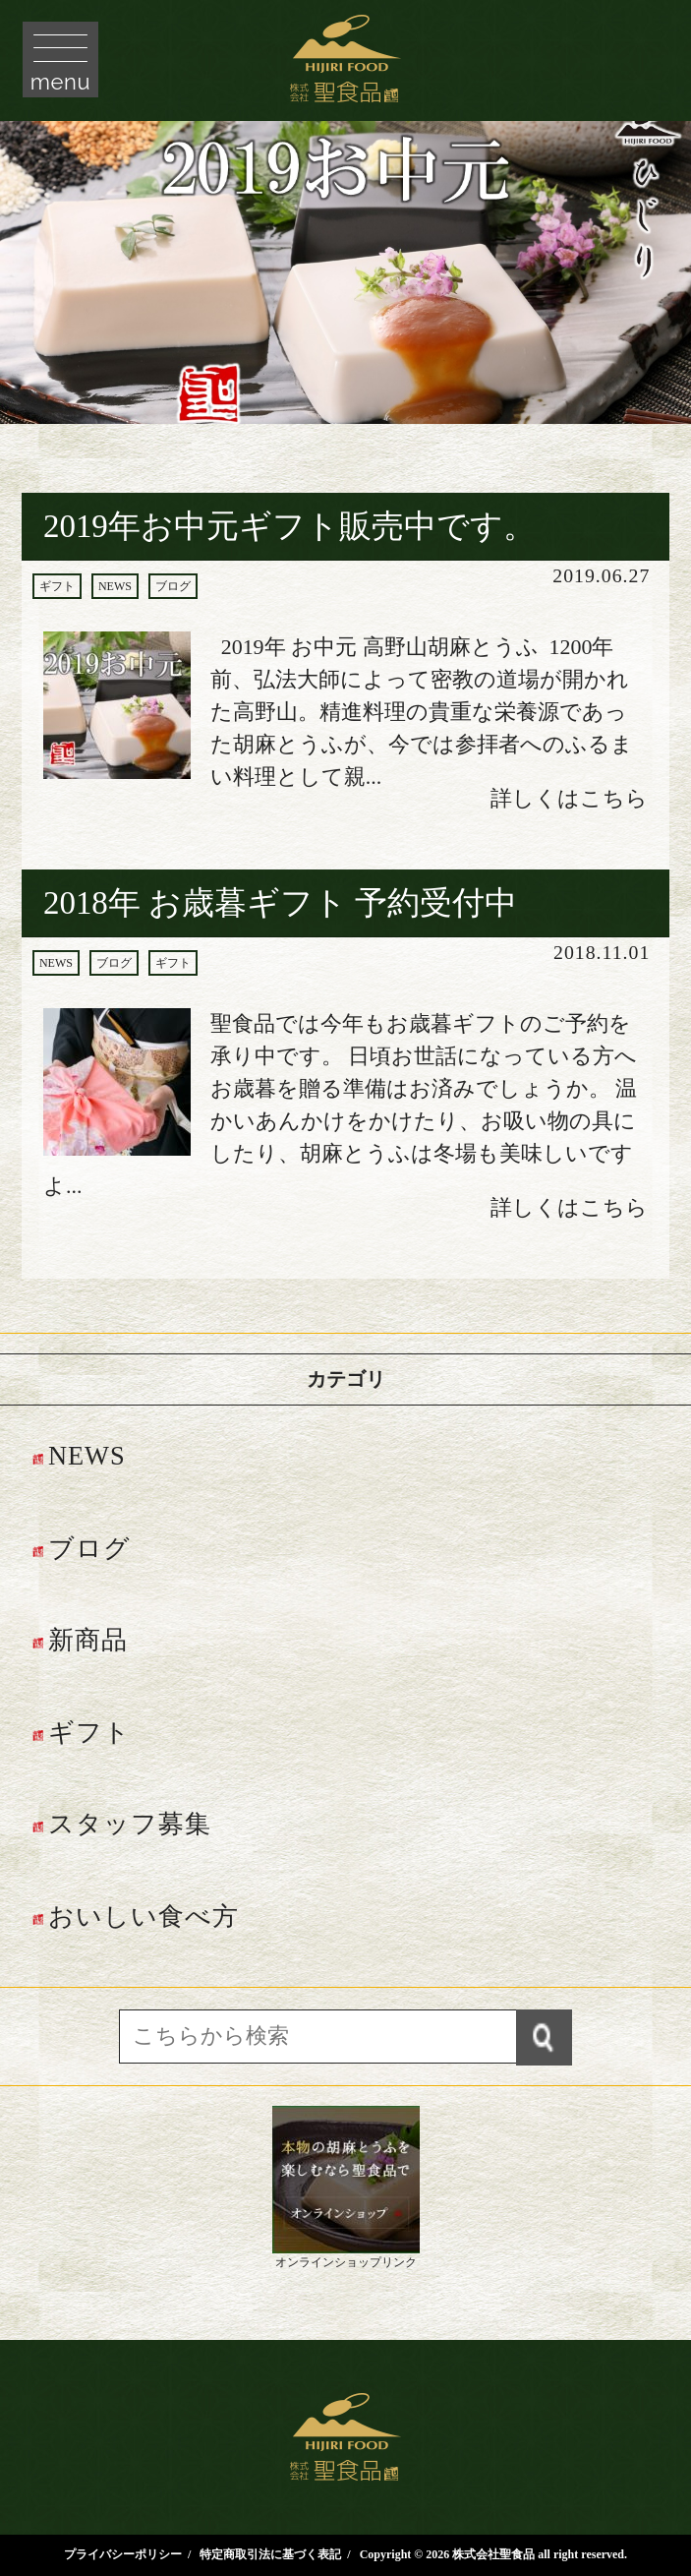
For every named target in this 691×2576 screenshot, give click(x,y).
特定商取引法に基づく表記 (270, 2554)
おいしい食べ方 (143, 1916)
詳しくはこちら (569, 798)
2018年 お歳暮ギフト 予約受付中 (280, 903)
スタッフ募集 (129, 1824)
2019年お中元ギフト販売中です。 (289, 526)
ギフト (57, 586)
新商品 (88, 1640)
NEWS (115, 586)
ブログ (173, 586)
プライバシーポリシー (123, 2554)
